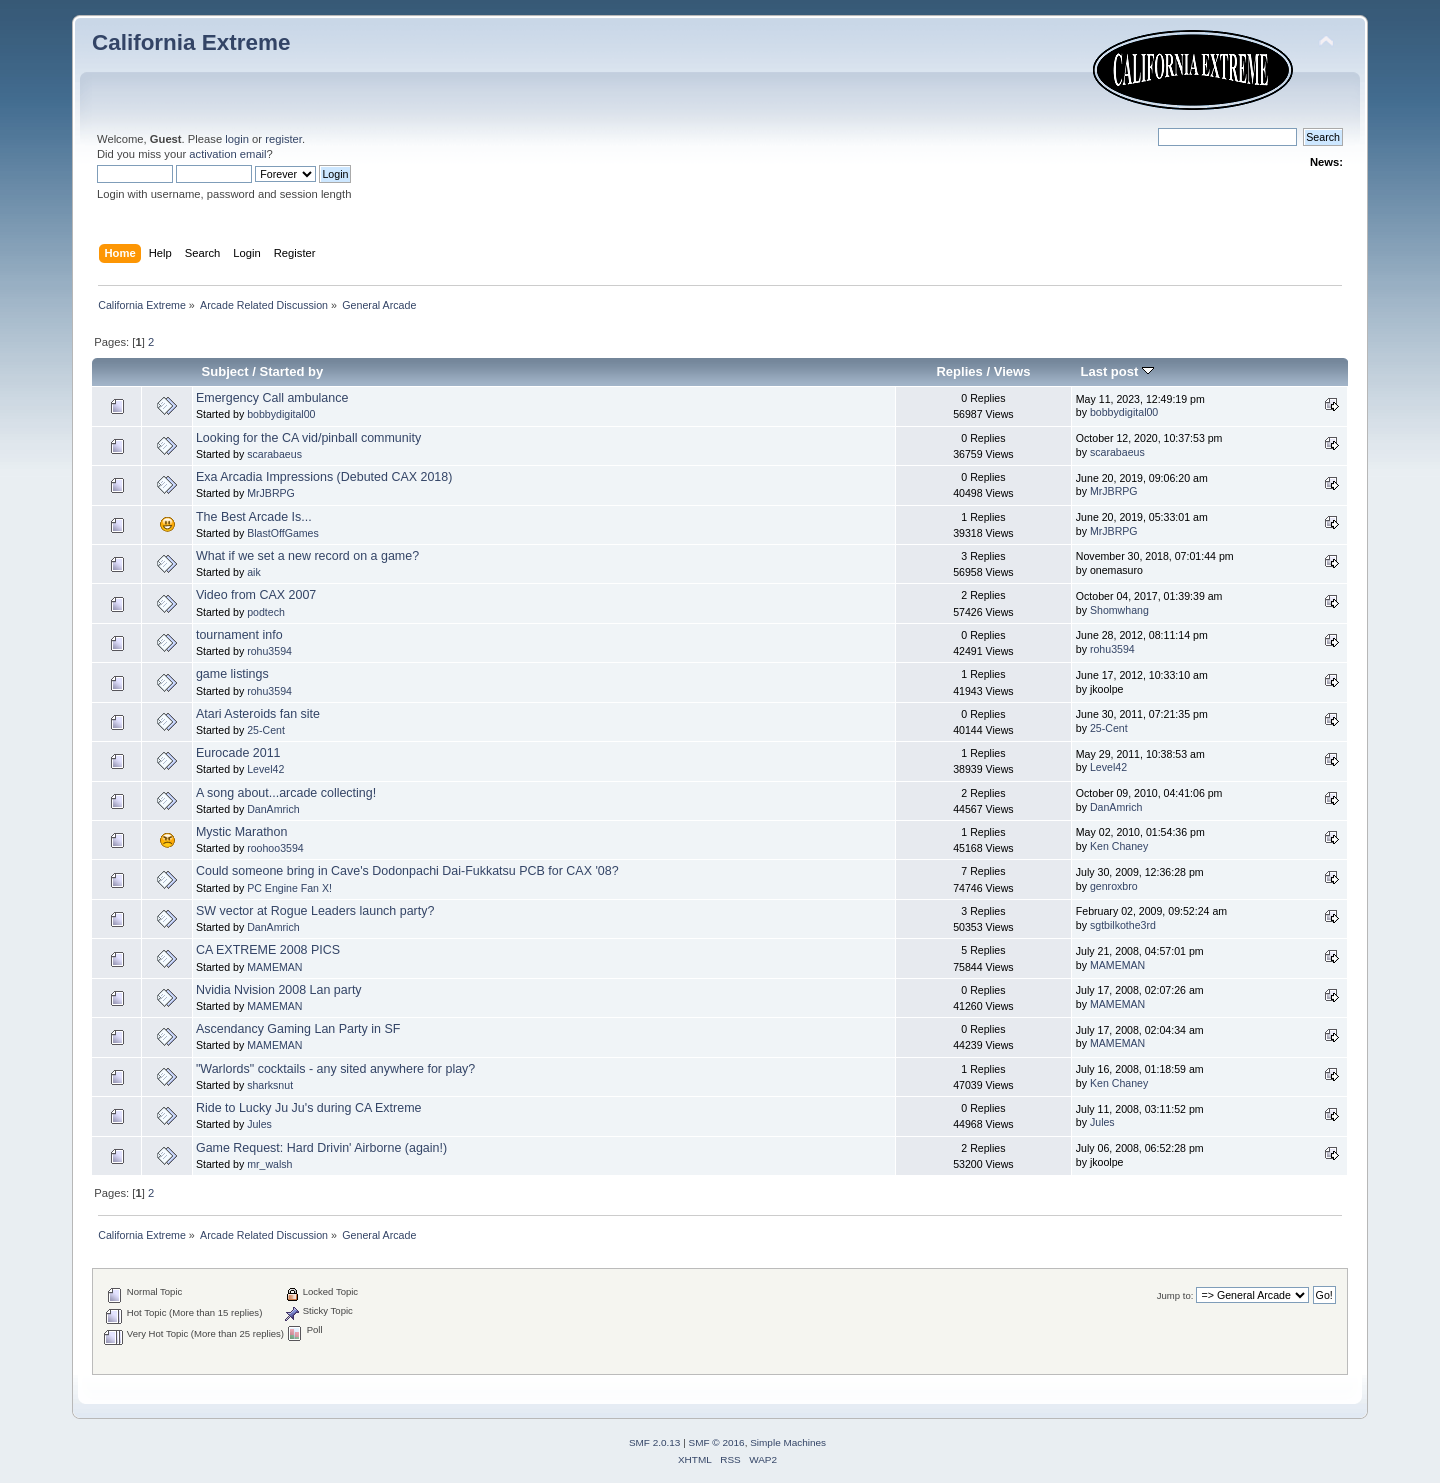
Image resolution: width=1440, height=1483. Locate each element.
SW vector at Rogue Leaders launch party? (315, 911)
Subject (225, 371)
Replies (959, 371)
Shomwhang (1119, 610)
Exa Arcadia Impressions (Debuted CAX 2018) (324, 477)
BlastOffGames (283, 533)
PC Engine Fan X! (289, 888)
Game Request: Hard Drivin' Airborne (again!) (321, 1148)
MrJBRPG (271, 493)
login (237, 139)
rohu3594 (269, 651)
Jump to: (1175, 1295)
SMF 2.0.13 (655, 1442)
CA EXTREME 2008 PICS (268, 950)
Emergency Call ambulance (272, 398)
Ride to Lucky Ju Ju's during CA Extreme (309, 1108)
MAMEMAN (274, 967)
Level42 (265, 769)
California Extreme (191, 42)
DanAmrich (273, 809)
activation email (227, 154)
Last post (1117, 371)
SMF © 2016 (717, 1442)
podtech (266, 612)
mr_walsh (269, 1164)
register (283, 139)
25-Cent (266, 730)
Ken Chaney (1119, 846)
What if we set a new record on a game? (307, 556)
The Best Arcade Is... (254, 517)
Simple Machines (788, 1442)
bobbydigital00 (281, 414)
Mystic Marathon (241, 832)
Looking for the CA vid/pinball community (308, 438)
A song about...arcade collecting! (286, 793)
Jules (259, 1124)
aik (254, 572)
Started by (292, 371)
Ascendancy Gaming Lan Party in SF (298, 1029)
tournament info (239, 635)
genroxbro (1114, 886)
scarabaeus (274, 454)
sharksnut (270, 1085)
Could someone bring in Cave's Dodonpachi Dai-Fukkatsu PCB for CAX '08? (407, 871)
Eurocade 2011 (238, 753)
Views (1012, 371)
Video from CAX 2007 (256, 595)
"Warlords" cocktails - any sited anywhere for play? (335, 1069)
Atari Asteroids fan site (258, 714)
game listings (232, 674)
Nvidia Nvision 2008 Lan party (279, 990)
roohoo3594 (275, 848)
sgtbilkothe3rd (1123, 925)
